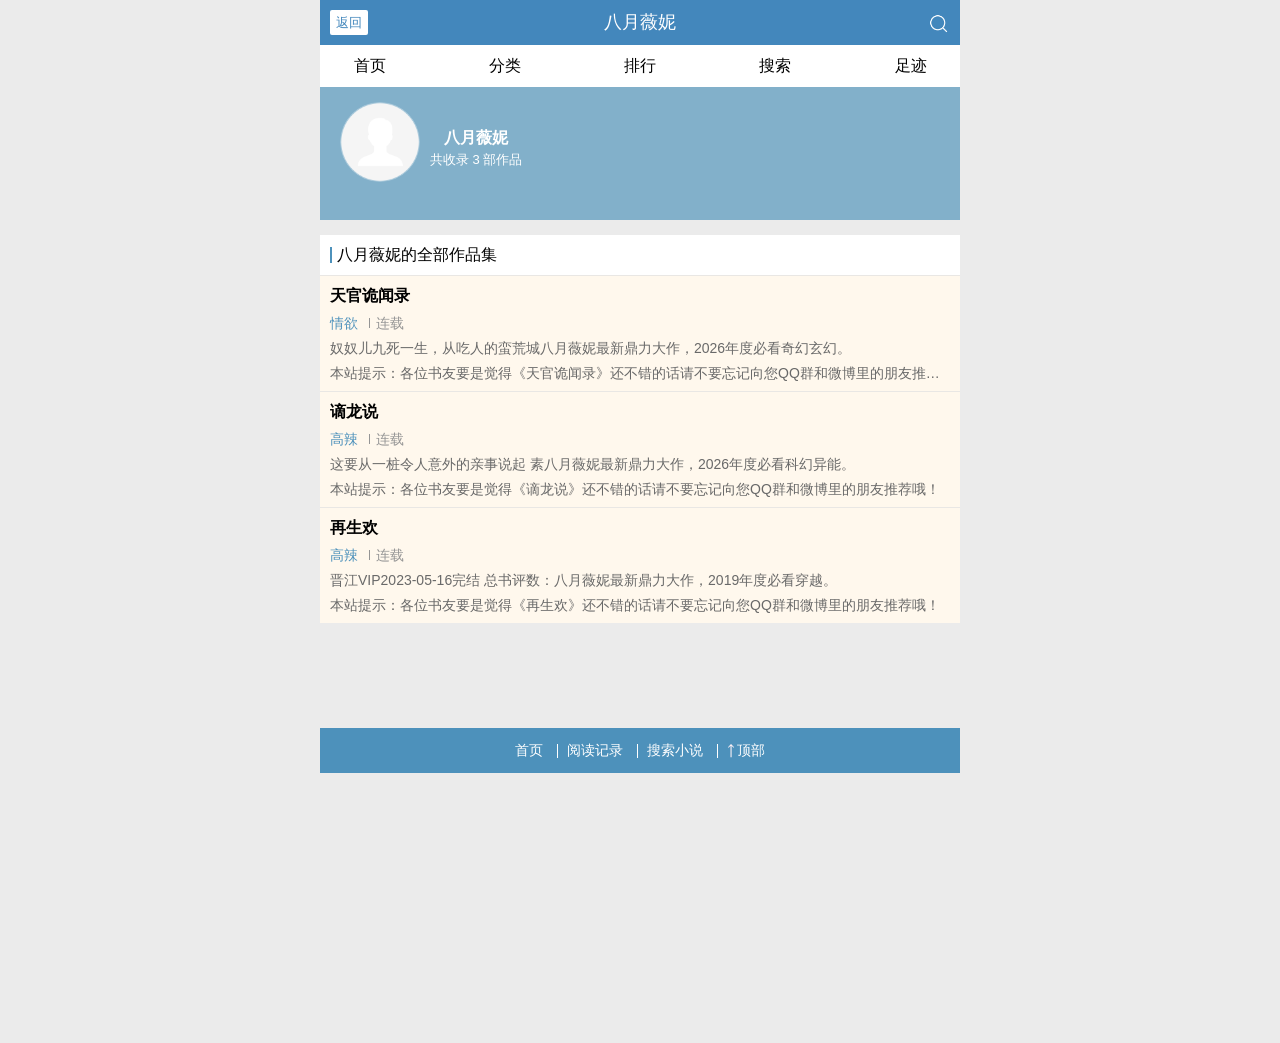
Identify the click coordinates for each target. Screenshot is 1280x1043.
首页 (370, 65)
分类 (505, 65)
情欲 (344, 323)
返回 (349, 22)
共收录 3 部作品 (476, 159)
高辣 (344, 439)
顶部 (746, 750)
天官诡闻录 (370, 295)
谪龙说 (354, 411)
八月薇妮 (640, 22)
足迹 (911, 65)
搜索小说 (675, 750)
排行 (640, 65)
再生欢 (354, 527)
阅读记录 (595, 750)
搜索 (775, 65)
